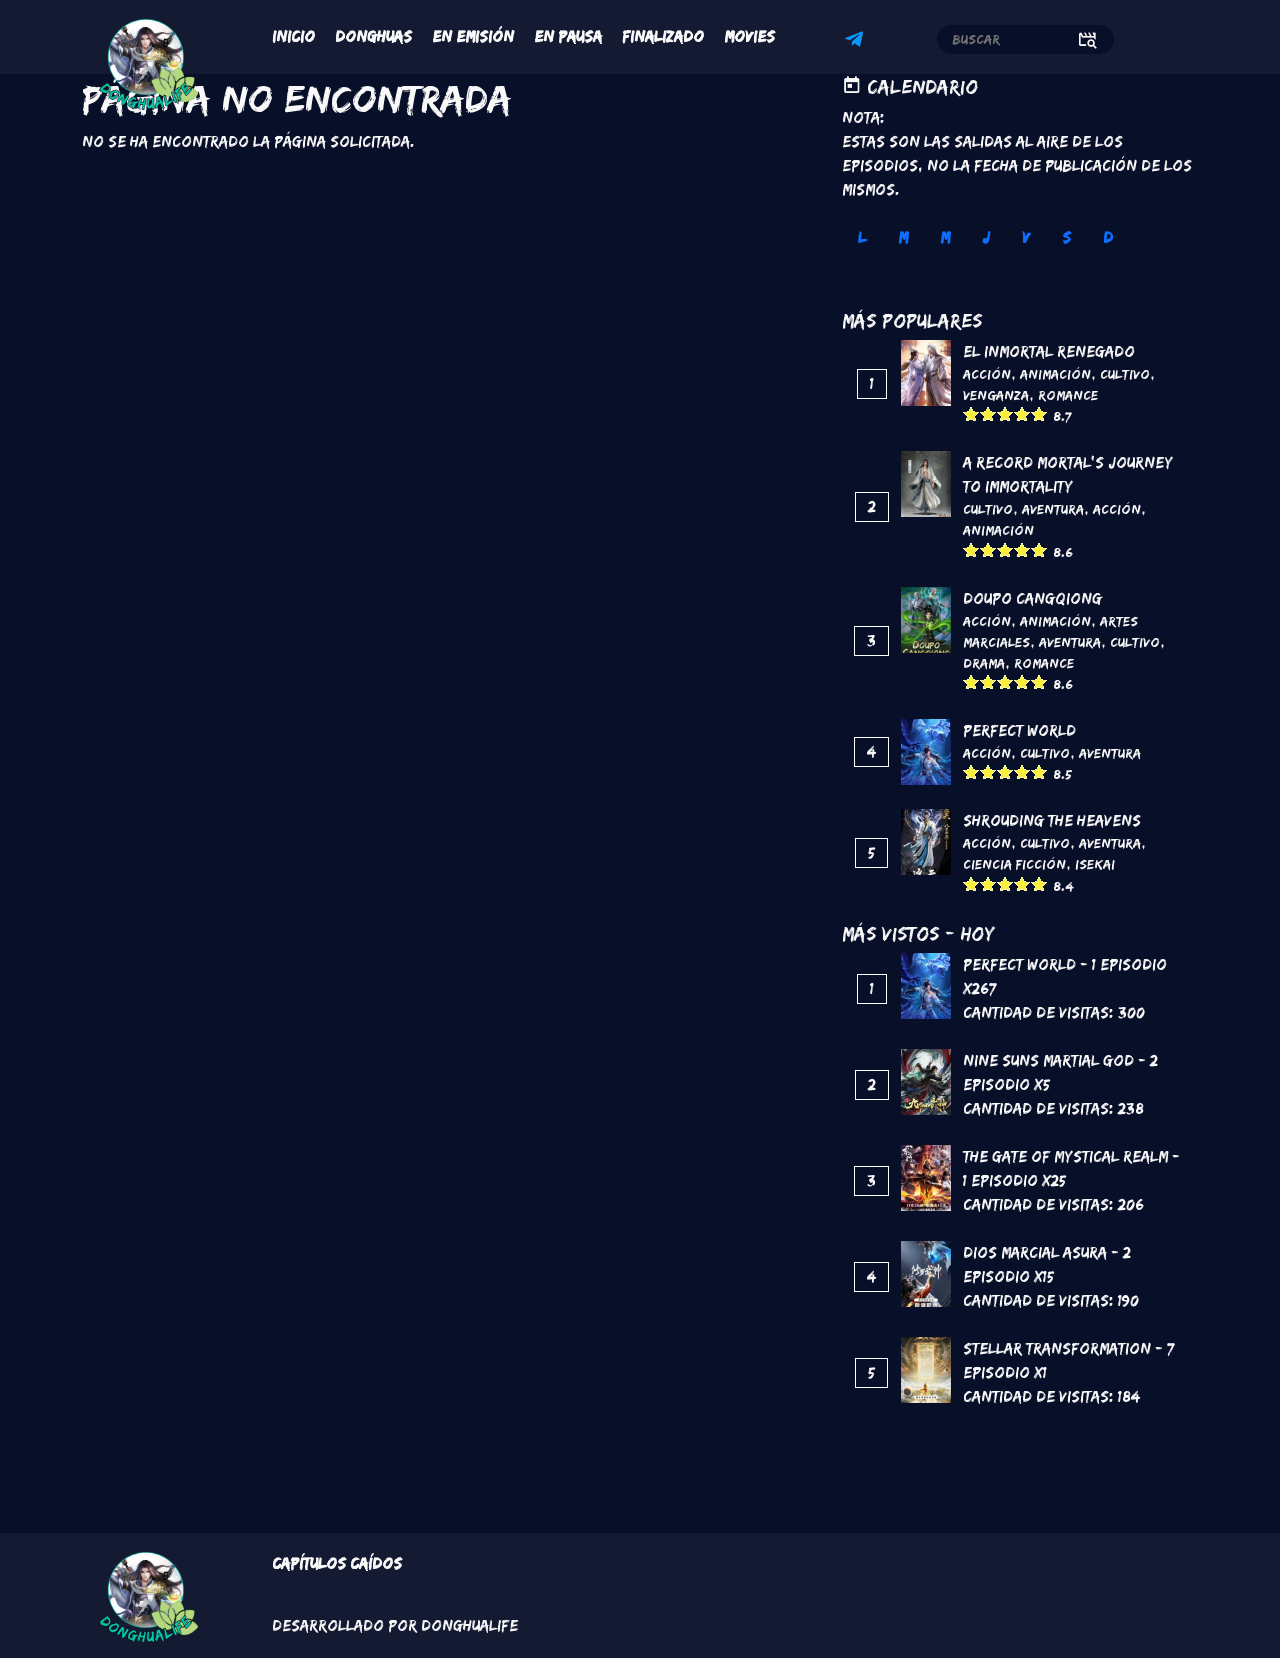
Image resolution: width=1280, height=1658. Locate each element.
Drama (984, 663)
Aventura (1053, 509)
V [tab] (1026, 237)
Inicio (293, 36)
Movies (749, 36)
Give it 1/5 (971, 413)
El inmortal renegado (1049, 351)
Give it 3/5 (1005, 413)
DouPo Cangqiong (1032, 598)
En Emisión (473, 36)
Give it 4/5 (1022, 413)
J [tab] (986, 237)
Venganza (996, 395)
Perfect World (1019, 730)
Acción (987, 374)
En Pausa (568, 36)
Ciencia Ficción (1014, 864)
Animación (1055, 374)
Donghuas (373, 36)
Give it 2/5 (988, 413)
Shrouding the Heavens (1052, 820)
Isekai (1095, 864)
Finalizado (663, 36)
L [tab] (862, 237)
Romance (1068, 395)
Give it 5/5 (1039, 413)
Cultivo (1125, 374)
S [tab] (1066, 237)
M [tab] (903, 237)
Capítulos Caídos (337, 1563)
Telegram (857, 42)
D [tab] (1108, 237)
